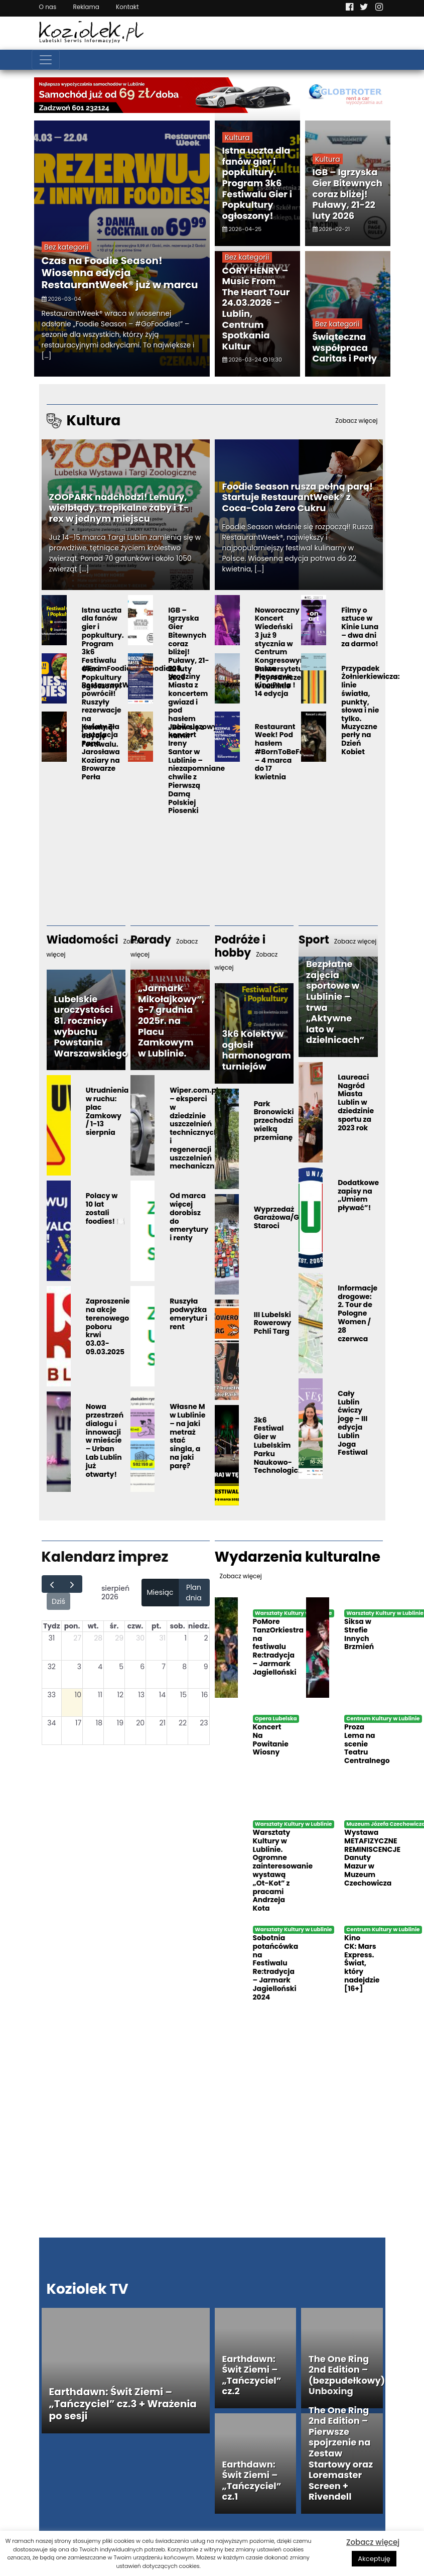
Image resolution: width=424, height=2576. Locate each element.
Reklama (86, 7)
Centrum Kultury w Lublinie (382, 1718)
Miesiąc (160, 1592)
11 (100, 1695)
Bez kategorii (66, 247)
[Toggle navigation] (46, 60)
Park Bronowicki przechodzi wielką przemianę (274, 1120)
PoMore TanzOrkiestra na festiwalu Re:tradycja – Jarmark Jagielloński (278, 1646)
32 (52, 1667)
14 (162, 1695)
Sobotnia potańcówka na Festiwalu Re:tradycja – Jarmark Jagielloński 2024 (276, 1967)
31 (51, 1638)
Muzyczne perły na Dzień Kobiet (359, 739)
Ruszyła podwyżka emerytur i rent (188, 1313)
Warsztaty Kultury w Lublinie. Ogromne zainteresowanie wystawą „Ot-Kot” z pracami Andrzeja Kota (283, 1870)
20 (140, 1723)
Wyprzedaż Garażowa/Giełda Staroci (285, 1217)
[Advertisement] (212, 835)
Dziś (58, 1601)
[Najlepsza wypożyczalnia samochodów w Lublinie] (212, 94)
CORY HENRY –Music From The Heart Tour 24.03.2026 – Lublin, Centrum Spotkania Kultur (256, 308)
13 (141, 1695)
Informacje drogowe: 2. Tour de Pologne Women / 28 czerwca (357, 1313)
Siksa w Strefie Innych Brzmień (359, 1634)
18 (99, 1723)
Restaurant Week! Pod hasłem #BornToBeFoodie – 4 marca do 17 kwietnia (287, 752)
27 (77, 1638)
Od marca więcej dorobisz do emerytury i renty (189, 1217)
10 (78, 1695)
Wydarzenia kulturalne (297, 1564)
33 (52, 1695)
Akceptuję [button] (374, 2558)
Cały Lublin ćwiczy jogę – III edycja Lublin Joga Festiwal (353, 1423)
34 (51, 1723)
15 (183, 1695)
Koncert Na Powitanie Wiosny (271, 1739)
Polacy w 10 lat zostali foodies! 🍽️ (105, 1208)
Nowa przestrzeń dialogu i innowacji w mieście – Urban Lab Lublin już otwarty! (105, 1440)
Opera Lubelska (276, 1718)
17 (78, 1723)
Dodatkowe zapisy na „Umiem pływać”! (358, 1195)
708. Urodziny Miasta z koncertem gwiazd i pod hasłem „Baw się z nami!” (188, 702)
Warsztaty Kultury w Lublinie (293, 1613)
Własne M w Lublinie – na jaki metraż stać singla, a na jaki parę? (187, 1436)
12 (120, 1695)
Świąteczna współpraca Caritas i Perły (345, 347)
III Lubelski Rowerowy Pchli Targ (273, 1323)
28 (98, 1638)
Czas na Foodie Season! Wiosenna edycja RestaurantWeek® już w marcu (120, 273)
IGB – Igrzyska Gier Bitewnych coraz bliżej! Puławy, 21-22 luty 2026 (347, 193)
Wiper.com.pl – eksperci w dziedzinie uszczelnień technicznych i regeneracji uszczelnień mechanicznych (199, 1128)
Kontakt (127, 7)
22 (183, 1723)
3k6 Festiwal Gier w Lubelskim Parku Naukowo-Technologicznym (286, 1445)
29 (119, 1638)
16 (204, 1695)
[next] (72, 1584)
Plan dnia (193, 1592)
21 (162, 1723)
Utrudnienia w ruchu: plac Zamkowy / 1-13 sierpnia (107, 1111)
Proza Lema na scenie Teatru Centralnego (367, 1744)
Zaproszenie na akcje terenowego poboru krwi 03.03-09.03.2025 (108, 1326)
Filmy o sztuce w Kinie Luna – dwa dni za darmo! (359, 627)
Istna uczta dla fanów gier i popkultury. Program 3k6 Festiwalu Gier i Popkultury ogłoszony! (257, 183)
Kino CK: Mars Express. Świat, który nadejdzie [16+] (361, 1963)
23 (204, 1723)
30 (140, 1638)
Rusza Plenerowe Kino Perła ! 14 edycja (275, 680)
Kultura (237, 138)
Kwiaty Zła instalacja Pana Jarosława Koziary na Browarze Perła (101, 752)
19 (120, 1723)
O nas (48, 7)
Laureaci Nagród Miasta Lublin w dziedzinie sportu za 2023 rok (356, 1102)
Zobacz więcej (372, 2542)
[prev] (52, 1584)
